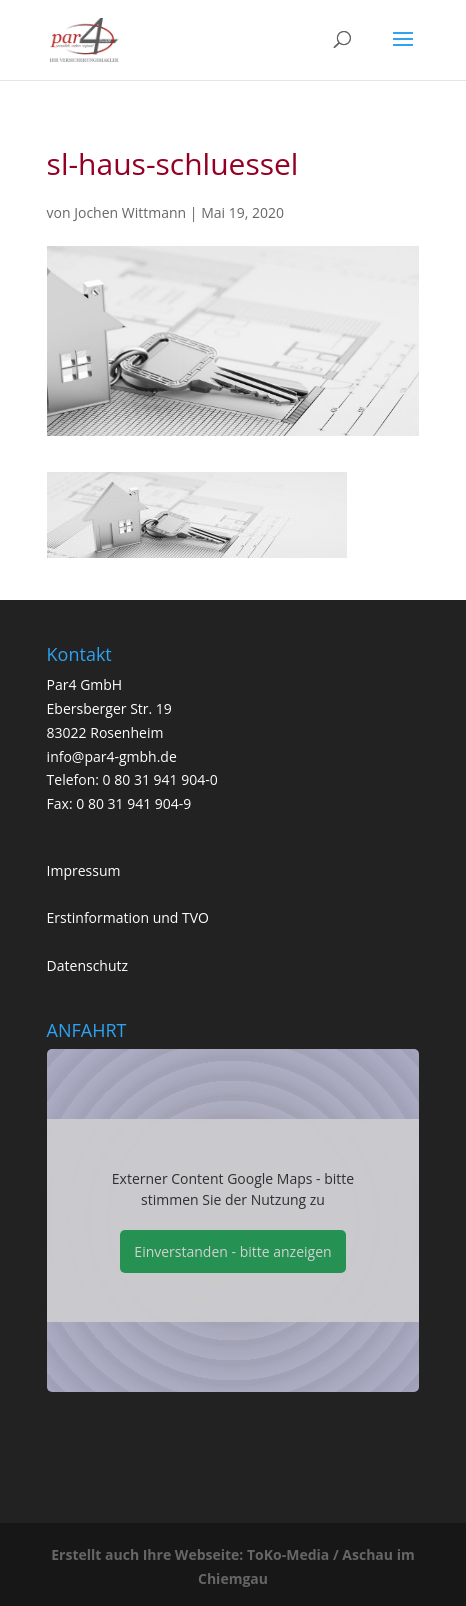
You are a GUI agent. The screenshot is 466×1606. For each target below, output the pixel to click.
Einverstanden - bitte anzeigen (232, 1251)
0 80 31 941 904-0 (160, 779)
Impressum (84, 870)
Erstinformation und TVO (128, 917)
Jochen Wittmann (130, 212)
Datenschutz (87, 965)
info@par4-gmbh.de (112, 756)
